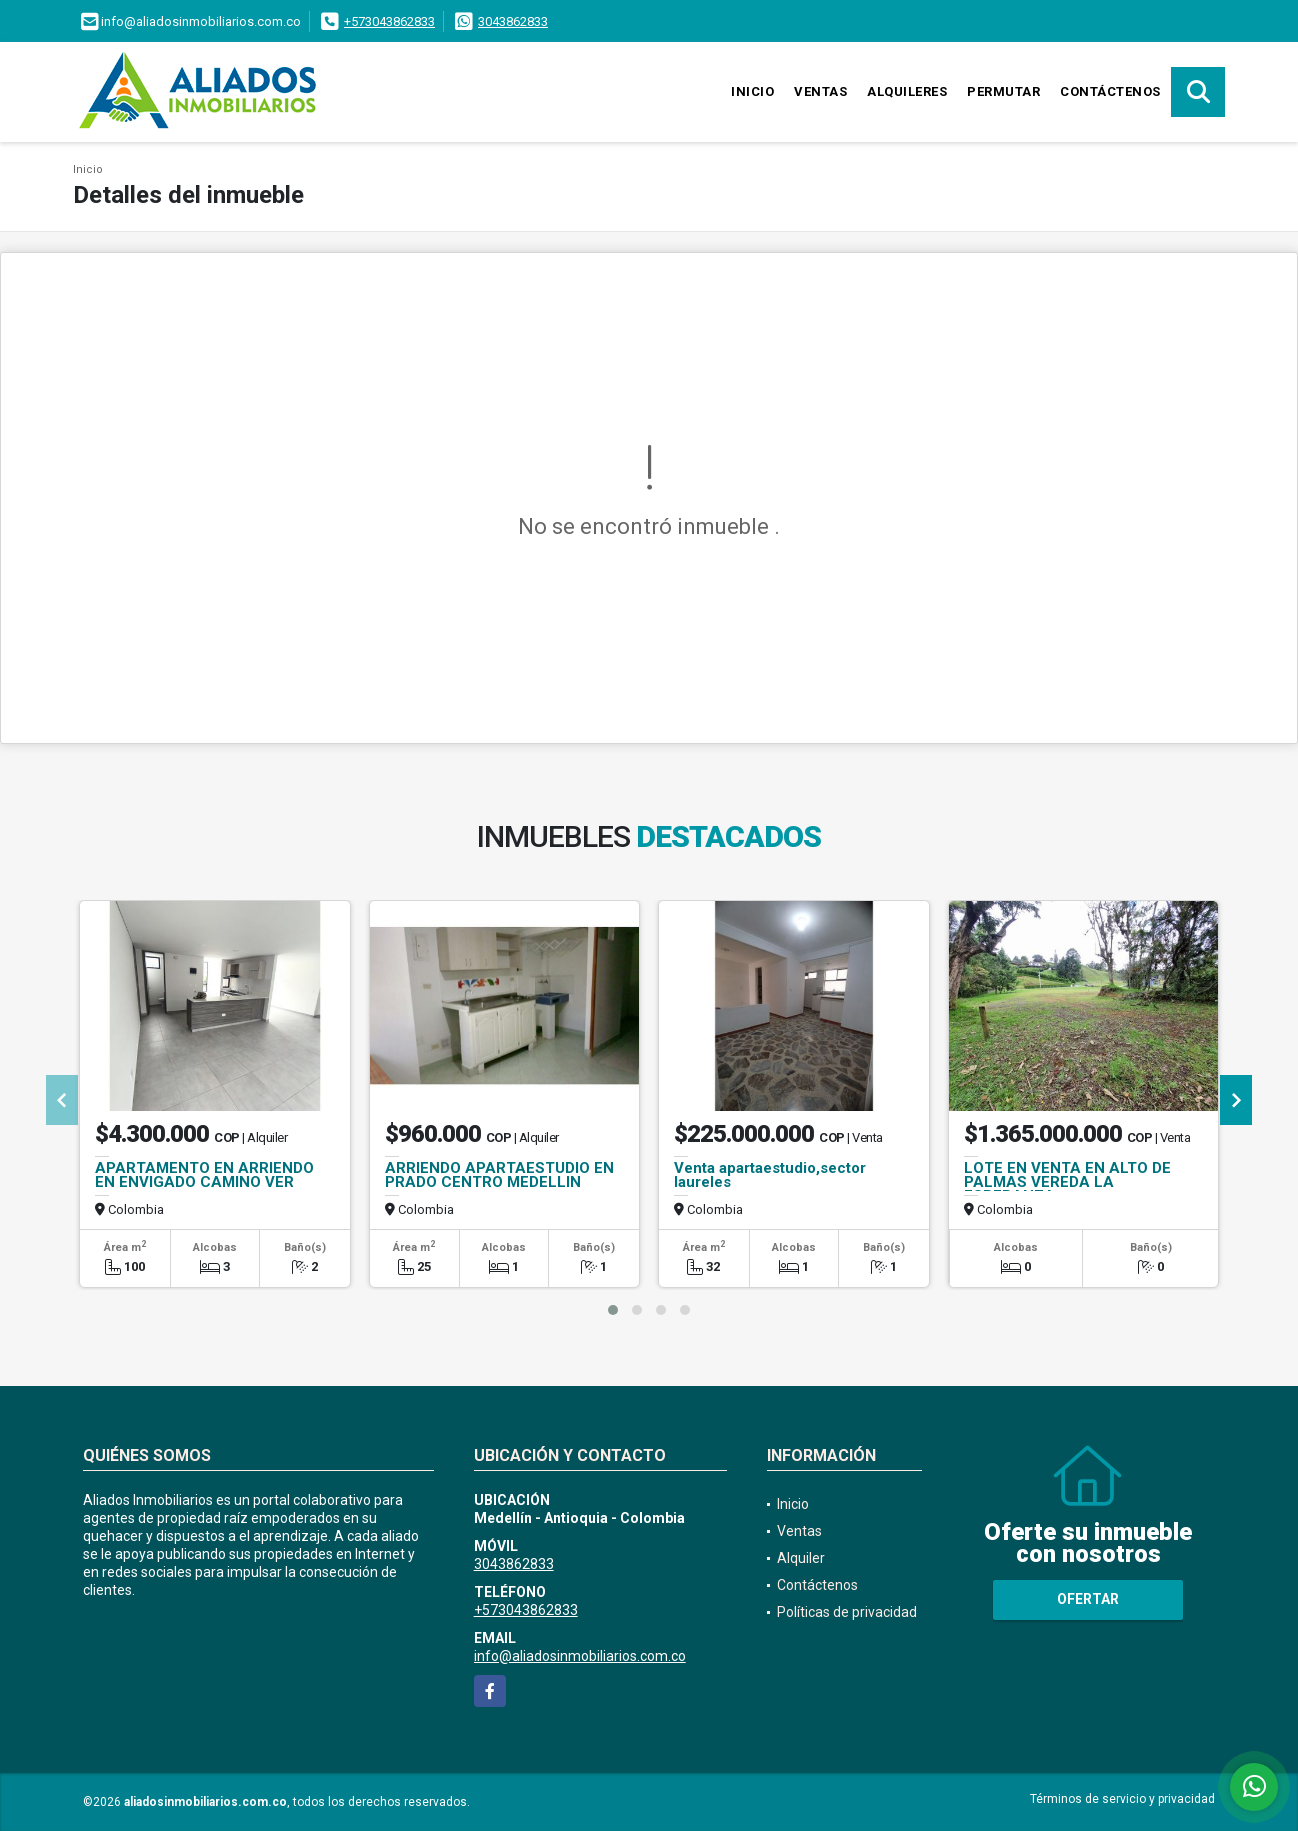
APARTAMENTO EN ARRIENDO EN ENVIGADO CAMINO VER (204, 1175)
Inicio (752, 91)
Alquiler (801, 1558)
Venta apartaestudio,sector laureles (770, 1175)
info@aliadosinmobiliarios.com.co (580, 1656)
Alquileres (907, 91)
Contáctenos (1110, 91)
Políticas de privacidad (847, 1612)
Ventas (820, 91)
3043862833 (513, 21)
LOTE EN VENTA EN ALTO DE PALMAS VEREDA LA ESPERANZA (1067, 1182)
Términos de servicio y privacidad (1122, 1799)
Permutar (1003, 91)
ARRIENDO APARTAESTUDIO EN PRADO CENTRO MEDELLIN (499, 1175)
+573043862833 (389, 21)
